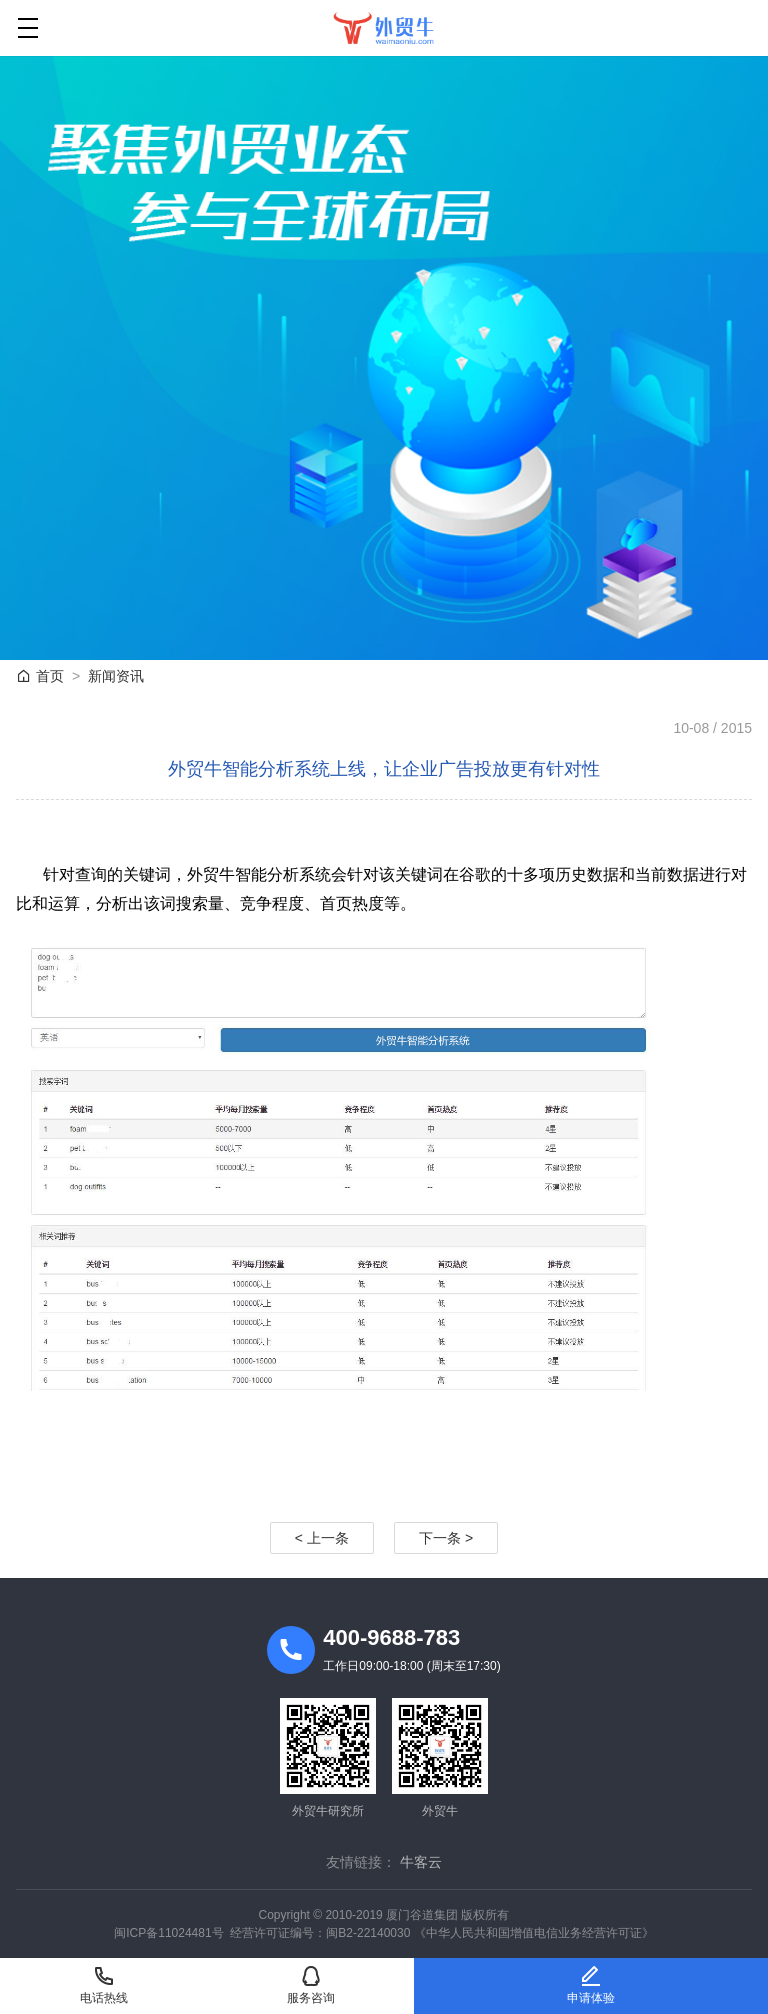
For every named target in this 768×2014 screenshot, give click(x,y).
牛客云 (421, 1862)
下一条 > (446, 1538)
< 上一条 (322, 1538)
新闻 (116, 676)
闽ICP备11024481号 (168, 1933)
